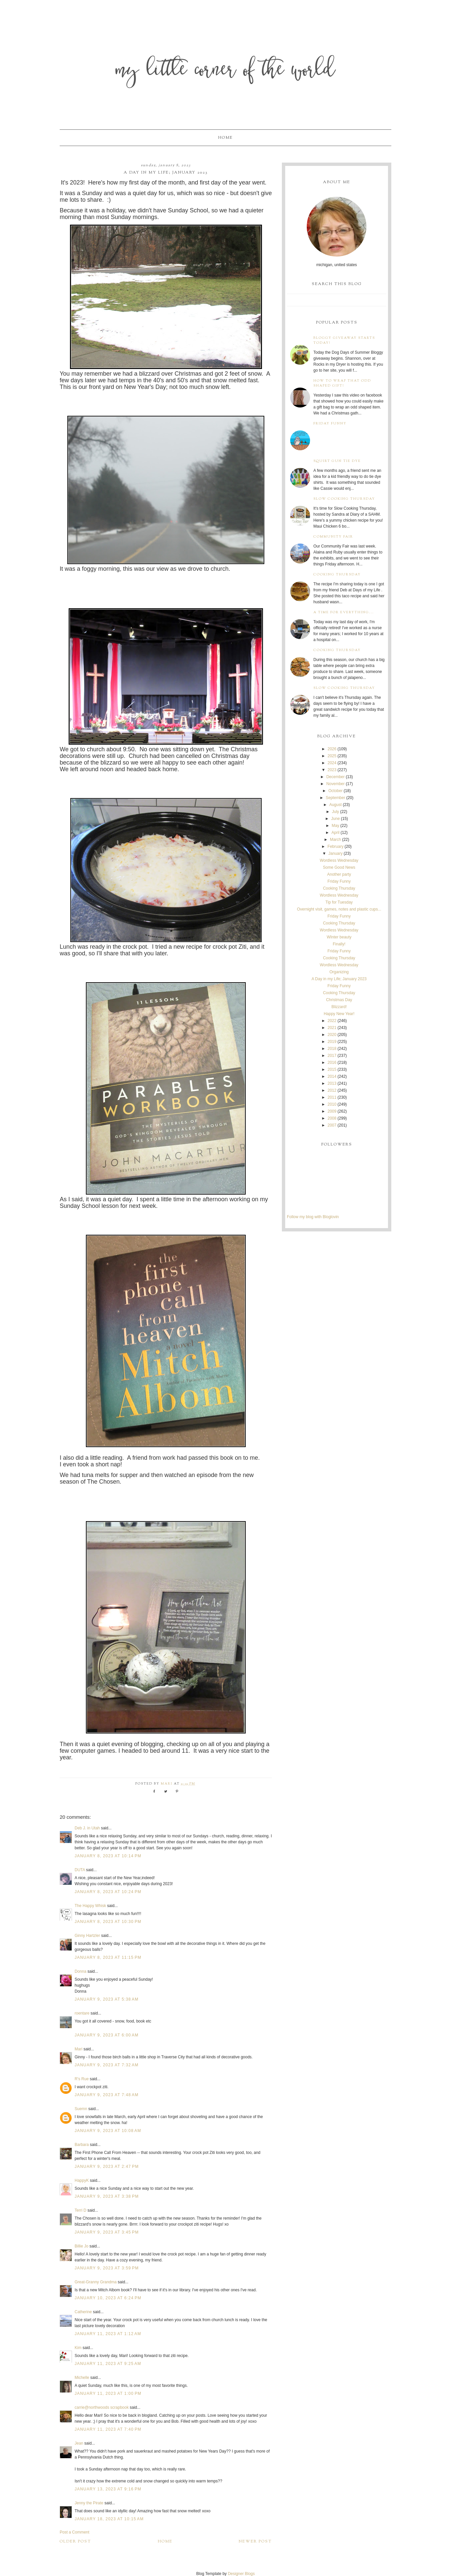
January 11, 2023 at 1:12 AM (108, 2333)
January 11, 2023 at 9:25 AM (108, 2363)
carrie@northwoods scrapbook (102, 2407)
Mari (78, 2049)
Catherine (83, 2312)
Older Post (75, 2541)
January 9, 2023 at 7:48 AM (107, 2095)
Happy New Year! (339, 1013)
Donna (80, 1971)
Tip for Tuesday (339, 902)
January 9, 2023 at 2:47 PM (107, 2166)
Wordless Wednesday (339, 860)
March (335, 839)
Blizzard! (339, 1006)
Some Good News (339, 867)
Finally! (339, 944)
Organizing (339, 972)
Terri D (80, 2210)
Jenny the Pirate (89, 2503)
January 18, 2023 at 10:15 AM (109, 2519)
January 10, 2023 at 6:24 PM (108, 2298)
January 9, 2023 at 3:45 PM (107, 2232)
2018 (332, 1048)
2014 (332, 1076)
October (335, 790)
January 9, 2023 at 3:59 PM (107, 2268)
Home (225, 138)
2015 (332, 1069)
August (335, 804)
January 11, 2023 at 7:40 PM (108, 2429)
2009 (332, 1111)
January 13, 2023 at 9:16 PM (108, 2489)
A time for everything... (343, 612)
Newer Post (255, 2541)
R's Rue (82, 2079)
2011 (332, 1097)
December (335, 776)
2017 (332, 1055)
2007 (332, 1125)
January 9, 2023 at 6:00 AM (107, 2035)
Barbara (82, 2144)
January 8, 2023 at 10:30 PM (108, 1921)
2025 (332, 756)
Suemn (81, 2108)
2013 (332, 1083)
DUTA (80, 1870)
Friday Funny (330, 423)
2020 (332, 1034)
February (336, 846)
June (335, 818)
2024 (332, 763)
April (336, 832)
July (335, 811)
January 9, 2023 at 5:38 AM (107, 1999)
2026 (332, 749)
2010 (332, 1104)
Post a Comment (74, 2532)
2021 (332, 1027)
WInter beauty (339, 937)
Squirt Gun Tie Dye (337, 461)
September (335, 797)
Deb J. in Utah (87, 1828)
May (335, 825)
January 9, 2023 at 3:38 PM (107, 2196)
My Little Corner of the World (226, 71)
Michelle (82, 2377)
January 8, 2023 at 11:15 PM (108, 1957)
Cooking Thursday (337, 574)
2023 (332, 770)
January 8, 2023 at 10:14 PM (108, 1856)
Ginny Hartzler (87, 1935)
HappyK (82, 2180)
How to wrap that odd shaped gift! (342, 383)
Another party (339, 874)
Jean (79, 2443)
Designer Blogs (241, 2573)
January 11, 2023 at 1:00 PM (108, 2393)
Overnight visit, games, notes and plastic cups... (339, 909)
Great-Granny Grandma (96, 2282)
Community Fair (333, 536)
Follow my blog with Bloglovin (313, 1216)
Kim (79, 2347)
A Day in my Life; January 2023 (338, 979)
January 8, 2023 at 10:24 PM (108, 1891)
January (335, 853)
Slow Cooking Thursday (344, 498)
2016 (332, 1062)
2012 (332, 1090)
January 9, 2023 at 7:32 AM (107, 2065)
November (335, 783)
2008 (332, 1118)
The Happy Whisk (90, 1905)
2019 (332, 1041)
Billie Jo (81, 2246)
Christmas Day (339, 999)
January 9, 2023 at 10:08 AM (108, 2130)
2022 (332, 1020)
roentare (82, 2013)
